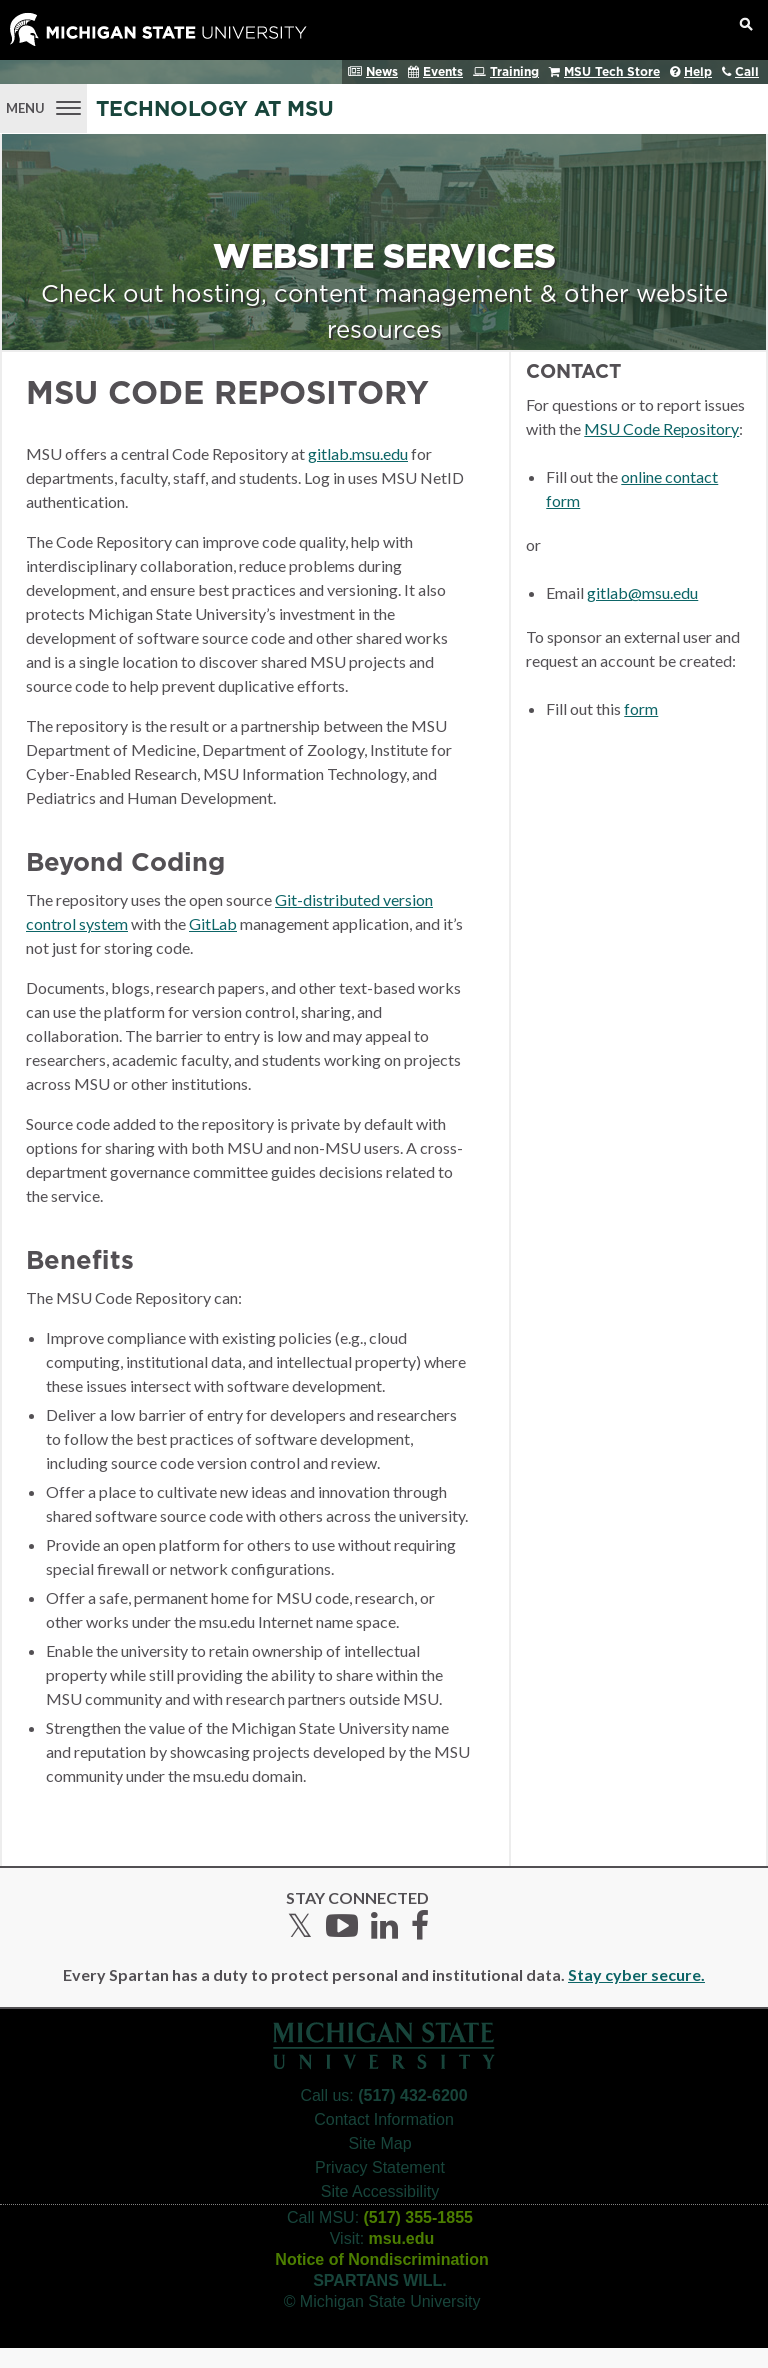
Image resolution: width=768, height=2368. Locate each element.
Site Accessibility (380, 2191)
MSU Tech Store (612, 72)
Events (443, 72)
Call (747, 72)
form (641, 708)
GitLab (213, 923)
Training (514, 72)
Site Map (379, 2143)
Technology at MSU (215, 109)
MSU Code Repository (661, 428)
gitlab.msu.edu (358, 453)
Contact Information (384, 2119)
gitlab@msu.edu (642, 592)
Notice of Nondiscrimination (381, 2259)
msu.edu (402, 2238)
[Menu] (43, 106)
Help (698, 72)
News (382, 72)
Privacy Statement (380, 2167)
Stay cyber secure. (636, 1974)
